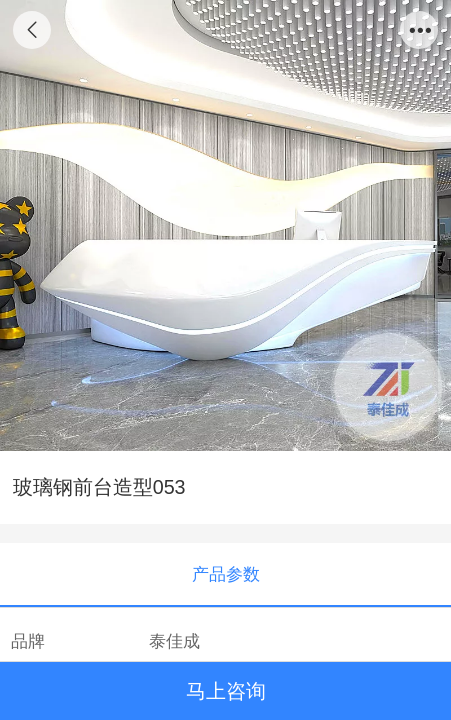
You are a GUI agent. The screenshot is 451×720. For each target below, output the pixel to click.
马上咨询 (226, 691)
